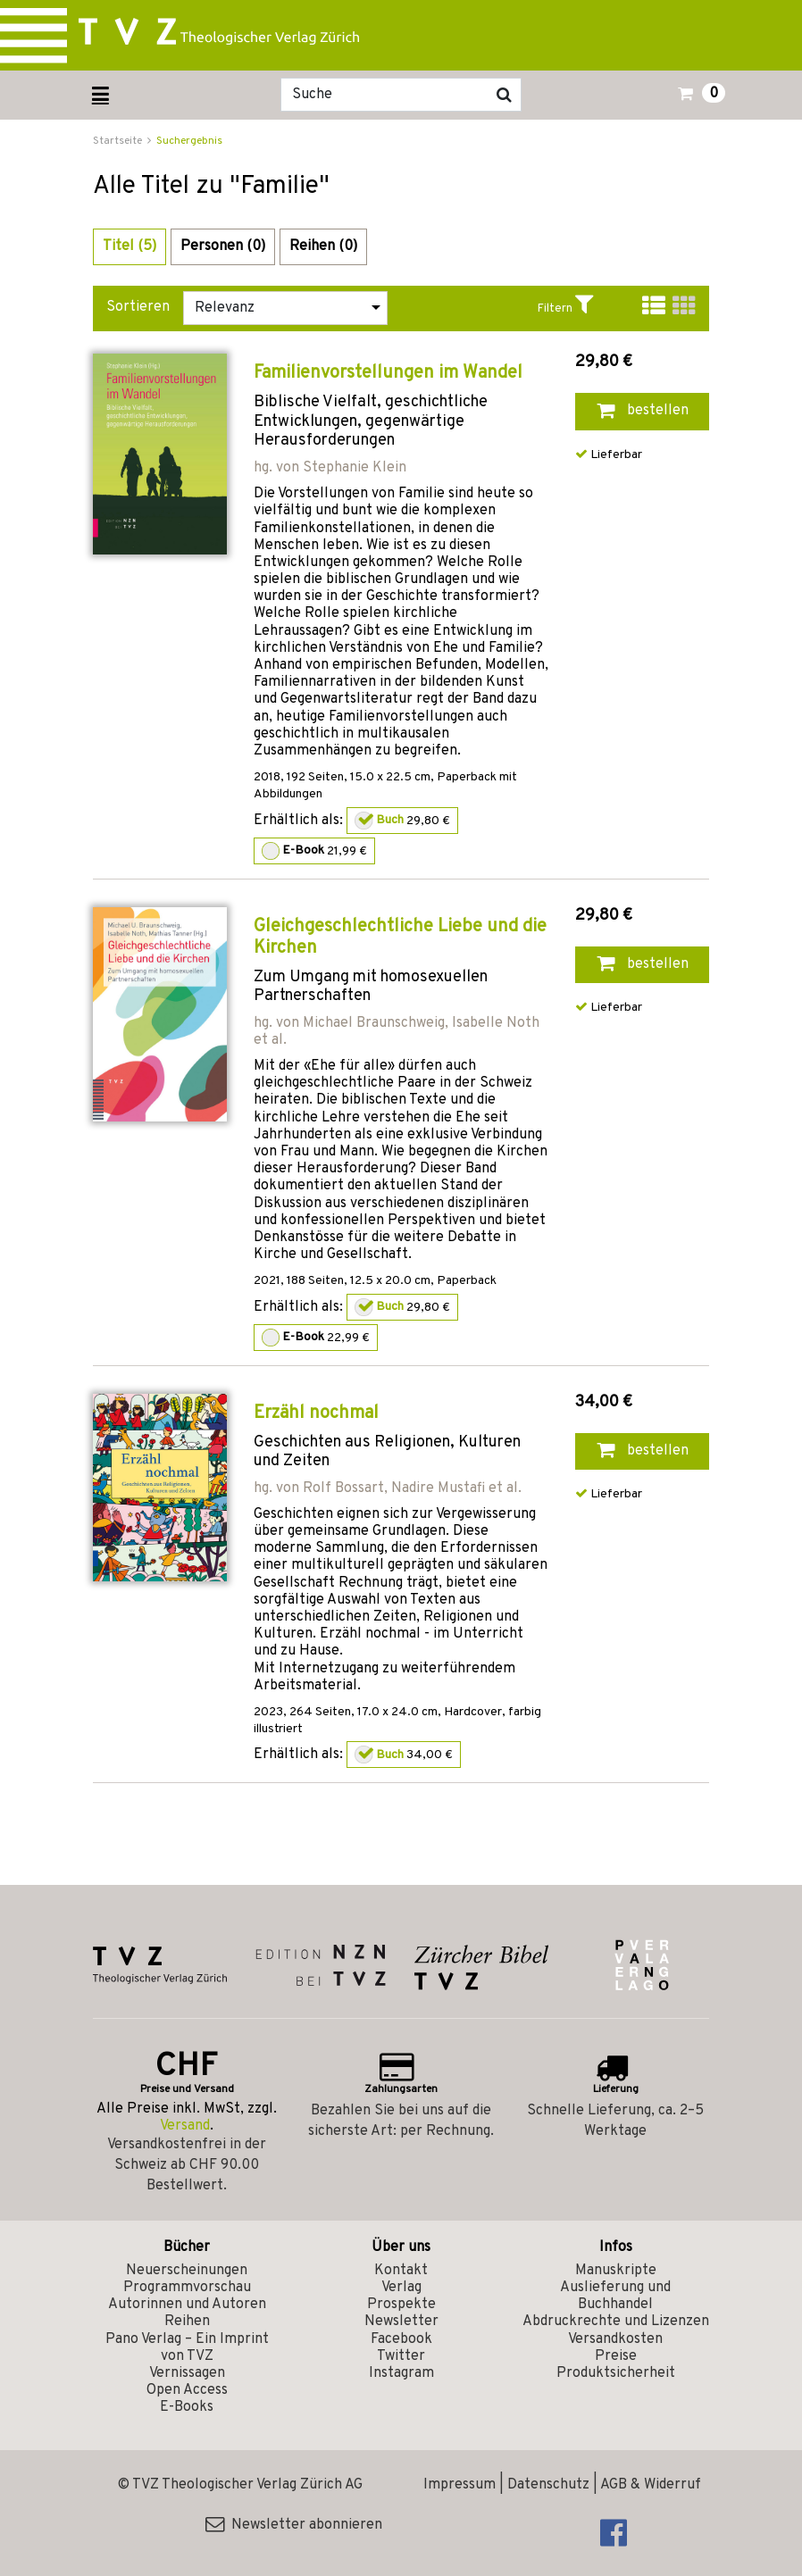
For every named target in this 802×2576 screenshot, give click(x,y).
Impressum (459, 2485)
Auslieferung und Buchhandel (615, 2296)
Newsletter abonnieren (293, 2525)
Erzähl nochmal (316, 1413)
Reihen (187, 2321)
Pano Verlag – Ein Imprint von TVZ (187, 2347)
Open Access (187, 2390)
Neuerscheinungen (186, 2271)
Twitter (401, 2356)
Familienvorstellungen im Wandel (388, 373)
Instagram (401, 2373)
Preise (616, 2356)
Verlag (401, 2288)
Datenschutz (548, 2485)
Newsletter (401, 2321)
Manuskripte (615, 2271)
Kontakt (401, 2271)
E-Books (186, 2407)
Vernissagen (187, 2373)
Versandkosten (615, 2339)
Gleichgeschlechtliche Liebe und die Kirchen (400, 937)
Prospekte (401, 2304)
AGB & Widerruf (650, 2485)
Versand (185, 2126)
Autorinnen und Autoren (187, 2304)
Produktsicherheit (615, 2373)
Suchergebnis (189, 141)
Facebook (401, 2339)
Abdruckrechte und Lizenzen (615, 2321)
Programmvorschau (187, 2288)
